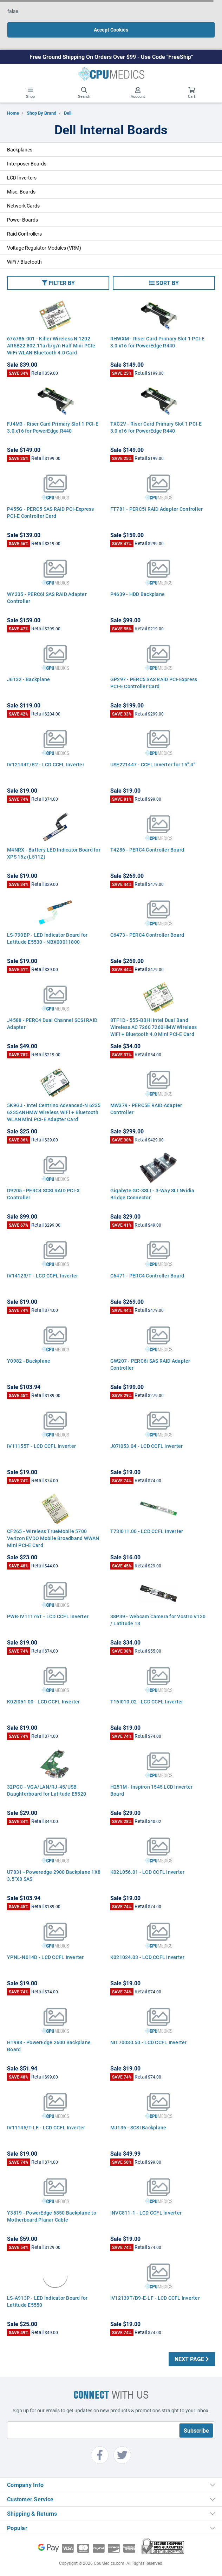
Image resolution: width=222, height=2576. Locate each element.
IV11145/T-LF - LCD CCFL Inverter (46, 2127)
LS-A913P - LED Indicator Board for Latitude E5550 (47, 2301)
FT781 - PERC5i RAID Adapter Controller (156, 509)
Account (138, 93)
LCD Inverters (22, 177)
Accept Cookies (111, 29)
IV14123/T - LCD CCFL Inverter (42, 1275)
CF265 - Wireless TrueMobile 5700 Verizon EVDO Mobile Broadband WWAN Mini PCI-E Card (53, 1538)
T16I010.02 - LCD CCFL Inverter (146, 1701)
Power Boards (22, 219)
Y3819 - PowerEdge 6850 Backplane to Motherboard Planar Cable (51, 2216)
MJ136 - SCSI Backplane (138, 2127)
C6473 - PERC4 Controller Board (147, 934)
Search (84, 93)
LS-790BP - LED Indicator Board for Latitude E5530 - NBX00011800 (47, 938)
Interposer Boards (26, 163)
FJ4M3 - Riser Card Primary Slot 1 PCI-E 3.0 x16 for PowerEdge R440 (52, 427)
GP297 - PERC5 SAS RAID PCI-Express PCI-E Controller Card (153, 683)
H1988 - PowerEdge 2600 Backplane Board (49, 2046)
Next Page (192, 2359)
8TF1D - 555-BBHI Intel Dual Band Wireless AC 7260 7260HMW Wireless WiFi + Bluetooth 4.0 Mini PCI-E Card (153, 1027)
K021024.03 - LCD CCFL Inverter (147, 1957)
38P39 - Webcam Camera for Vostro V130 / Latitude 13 (157, 1620)
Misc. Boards (21, 191)
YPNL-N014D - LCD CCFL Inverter (45, 1957)
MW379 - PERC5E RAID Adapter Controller (146, 1109)
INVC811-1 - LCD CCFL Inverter (146, 2212)
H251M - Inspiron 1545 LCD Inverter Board (151, 1790)
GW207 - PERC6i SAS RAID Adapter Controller (150, 1364)
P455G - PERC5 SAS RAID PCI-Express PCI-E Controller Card (50, 512)
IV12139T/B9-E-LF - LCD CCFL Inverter (155, 2297)
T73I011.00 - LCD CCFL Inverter (146, 1531)
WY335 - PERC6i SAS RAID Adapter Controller (47, 597)
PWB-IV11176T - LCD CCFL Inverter (48, 1616)
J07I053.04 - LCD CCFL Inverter (146, 1446)
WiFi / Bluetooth (24, 261)
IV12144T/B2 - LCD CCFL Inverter (45, 764)
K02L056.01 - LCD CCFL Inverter (147, 1872)
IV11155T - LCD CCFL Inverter (41, 1446)
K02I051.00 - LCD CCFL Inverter (43, 1701)
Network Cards (23, 205)
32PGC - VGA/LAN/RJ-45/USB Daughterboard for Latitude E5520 (46, 1790)
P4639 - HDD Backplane (137, 594)
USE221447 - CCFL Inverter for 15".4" (152, 764)
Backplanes (19, 149)
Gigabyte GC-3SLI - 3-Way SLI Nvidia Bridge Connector (152, 1194)
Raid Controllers (24, 233)
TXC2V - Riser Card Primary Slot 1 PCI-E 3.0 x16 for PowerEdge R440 (156, 427)
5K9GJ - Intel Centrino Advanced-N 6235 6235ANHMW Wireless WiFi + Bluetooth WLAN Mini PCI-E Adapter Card (54, 1112)
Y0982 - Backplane (28, 1360)
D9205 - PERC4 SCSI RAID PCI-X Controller (43, 1194)
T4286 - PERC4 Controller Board (147, 849)
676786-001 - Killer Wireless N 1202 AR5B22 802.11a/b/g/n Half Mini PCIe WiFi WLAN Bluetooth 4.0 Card (51, 345)
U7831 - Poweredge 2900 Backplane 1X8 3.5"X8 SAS (53, 1875)
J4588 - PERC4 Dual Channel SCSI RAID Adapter (52, 1023)
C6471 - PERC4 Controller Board (147, 1275)
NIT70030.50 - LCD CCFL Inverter (148, 2042)
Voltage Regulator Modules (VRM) (44, 247)
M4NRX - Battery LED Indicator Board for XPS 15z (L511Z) (53, 853)
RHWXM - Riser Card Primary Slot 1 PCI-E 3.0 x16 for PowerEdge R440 (157, 342)
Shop (30, 93)
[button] (58, 283)
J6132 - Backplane (28, 679)
